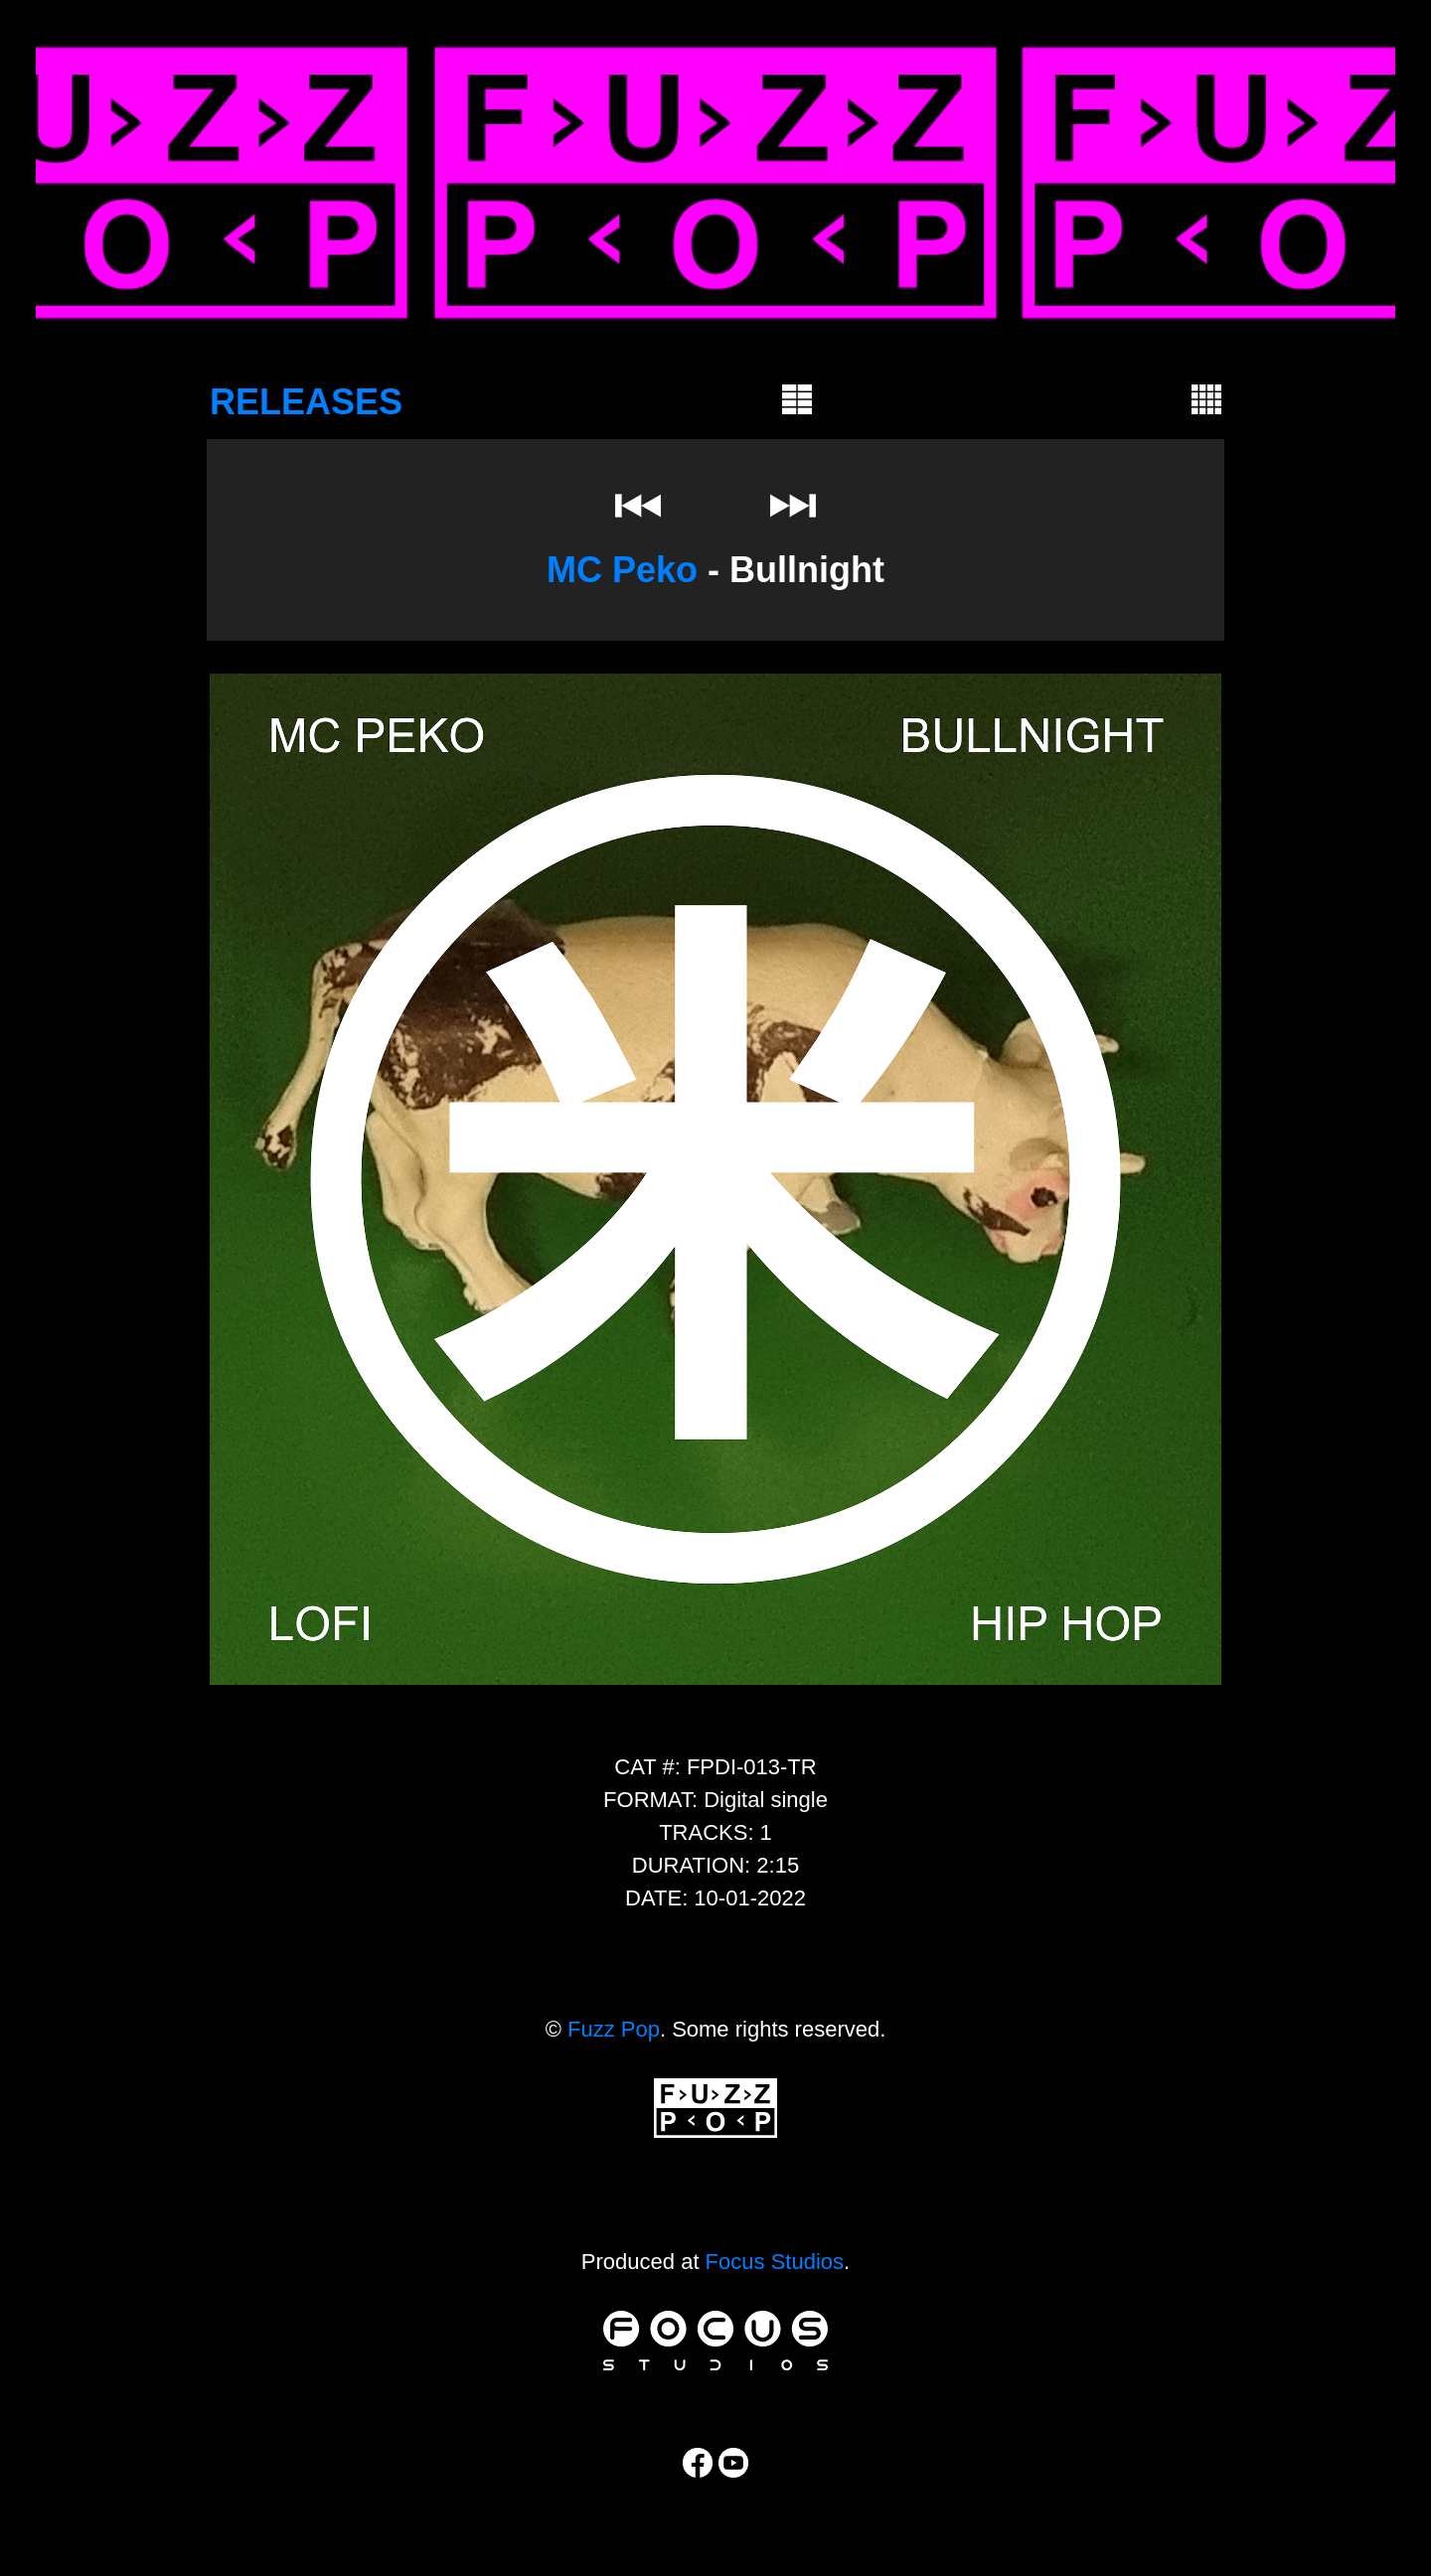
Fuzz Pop (613, 2029)
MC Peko (622, 569)
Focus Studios (775, 2261)
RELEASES (306, 401)
